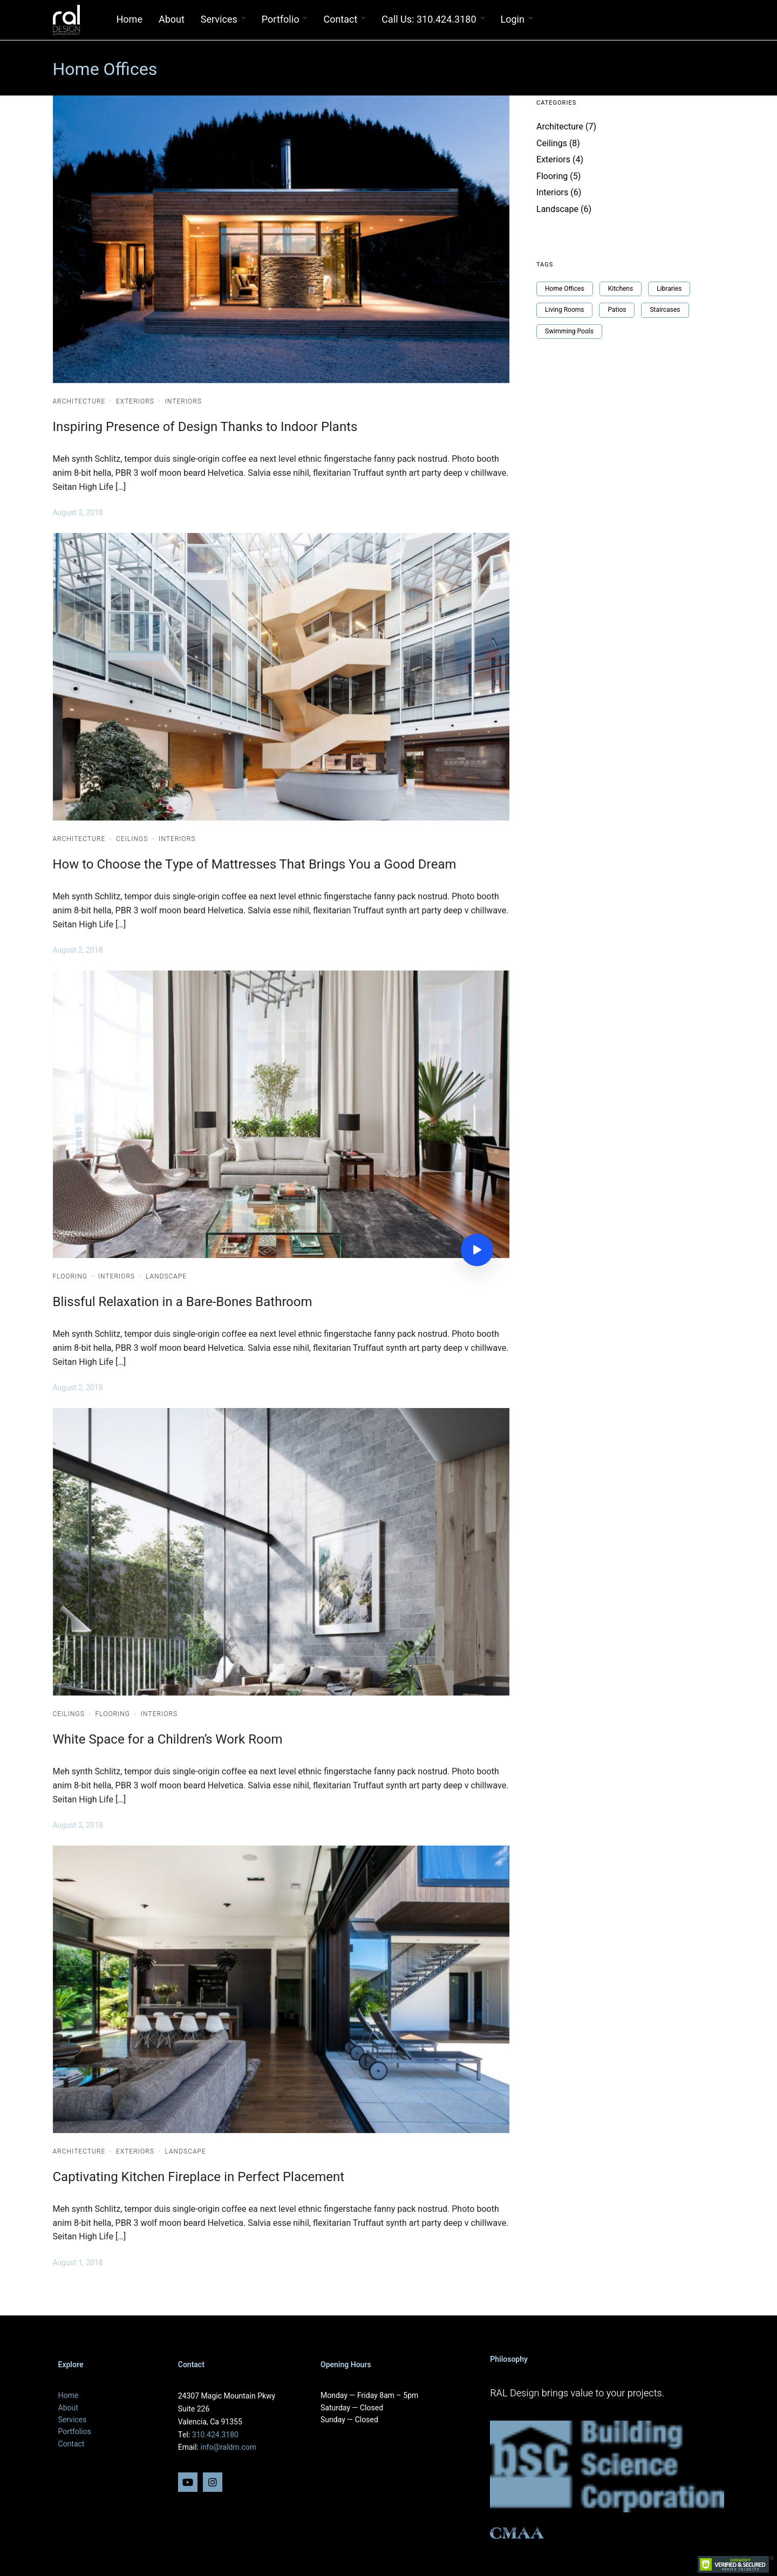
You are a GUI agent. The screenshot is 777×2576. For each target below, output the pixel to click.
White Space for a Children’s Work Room (168, 1739)
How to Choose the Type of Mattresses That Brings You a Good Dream (254, 864)
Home (129, 19)
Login (513, 19)
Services (219, 19)
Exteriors (135, 401)
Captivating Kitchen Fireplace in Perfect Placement (199, 2177)
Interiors (183, 401)
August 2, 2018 (78, 512)
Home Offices (564, 288)
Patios (617, 310)
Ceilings (132, 839)
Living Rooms (564, 310)
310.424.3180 (215, 2435)
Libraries (669, 288)
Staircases (665, 310)
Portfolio (280, 19)
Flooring (70, 1276)
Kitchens (620, 288)
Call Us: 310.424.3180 (428, 19)
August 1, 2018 (78, 2262)
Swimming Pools (569, 331)
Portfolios (74, 2431)
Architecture (79, 401)
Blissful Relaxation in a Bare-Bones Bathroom (182, 1302)
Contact (340, 19)
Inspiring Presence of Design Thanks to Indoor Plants (205, 427)
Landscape (166, 1276)
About (172, 19)
